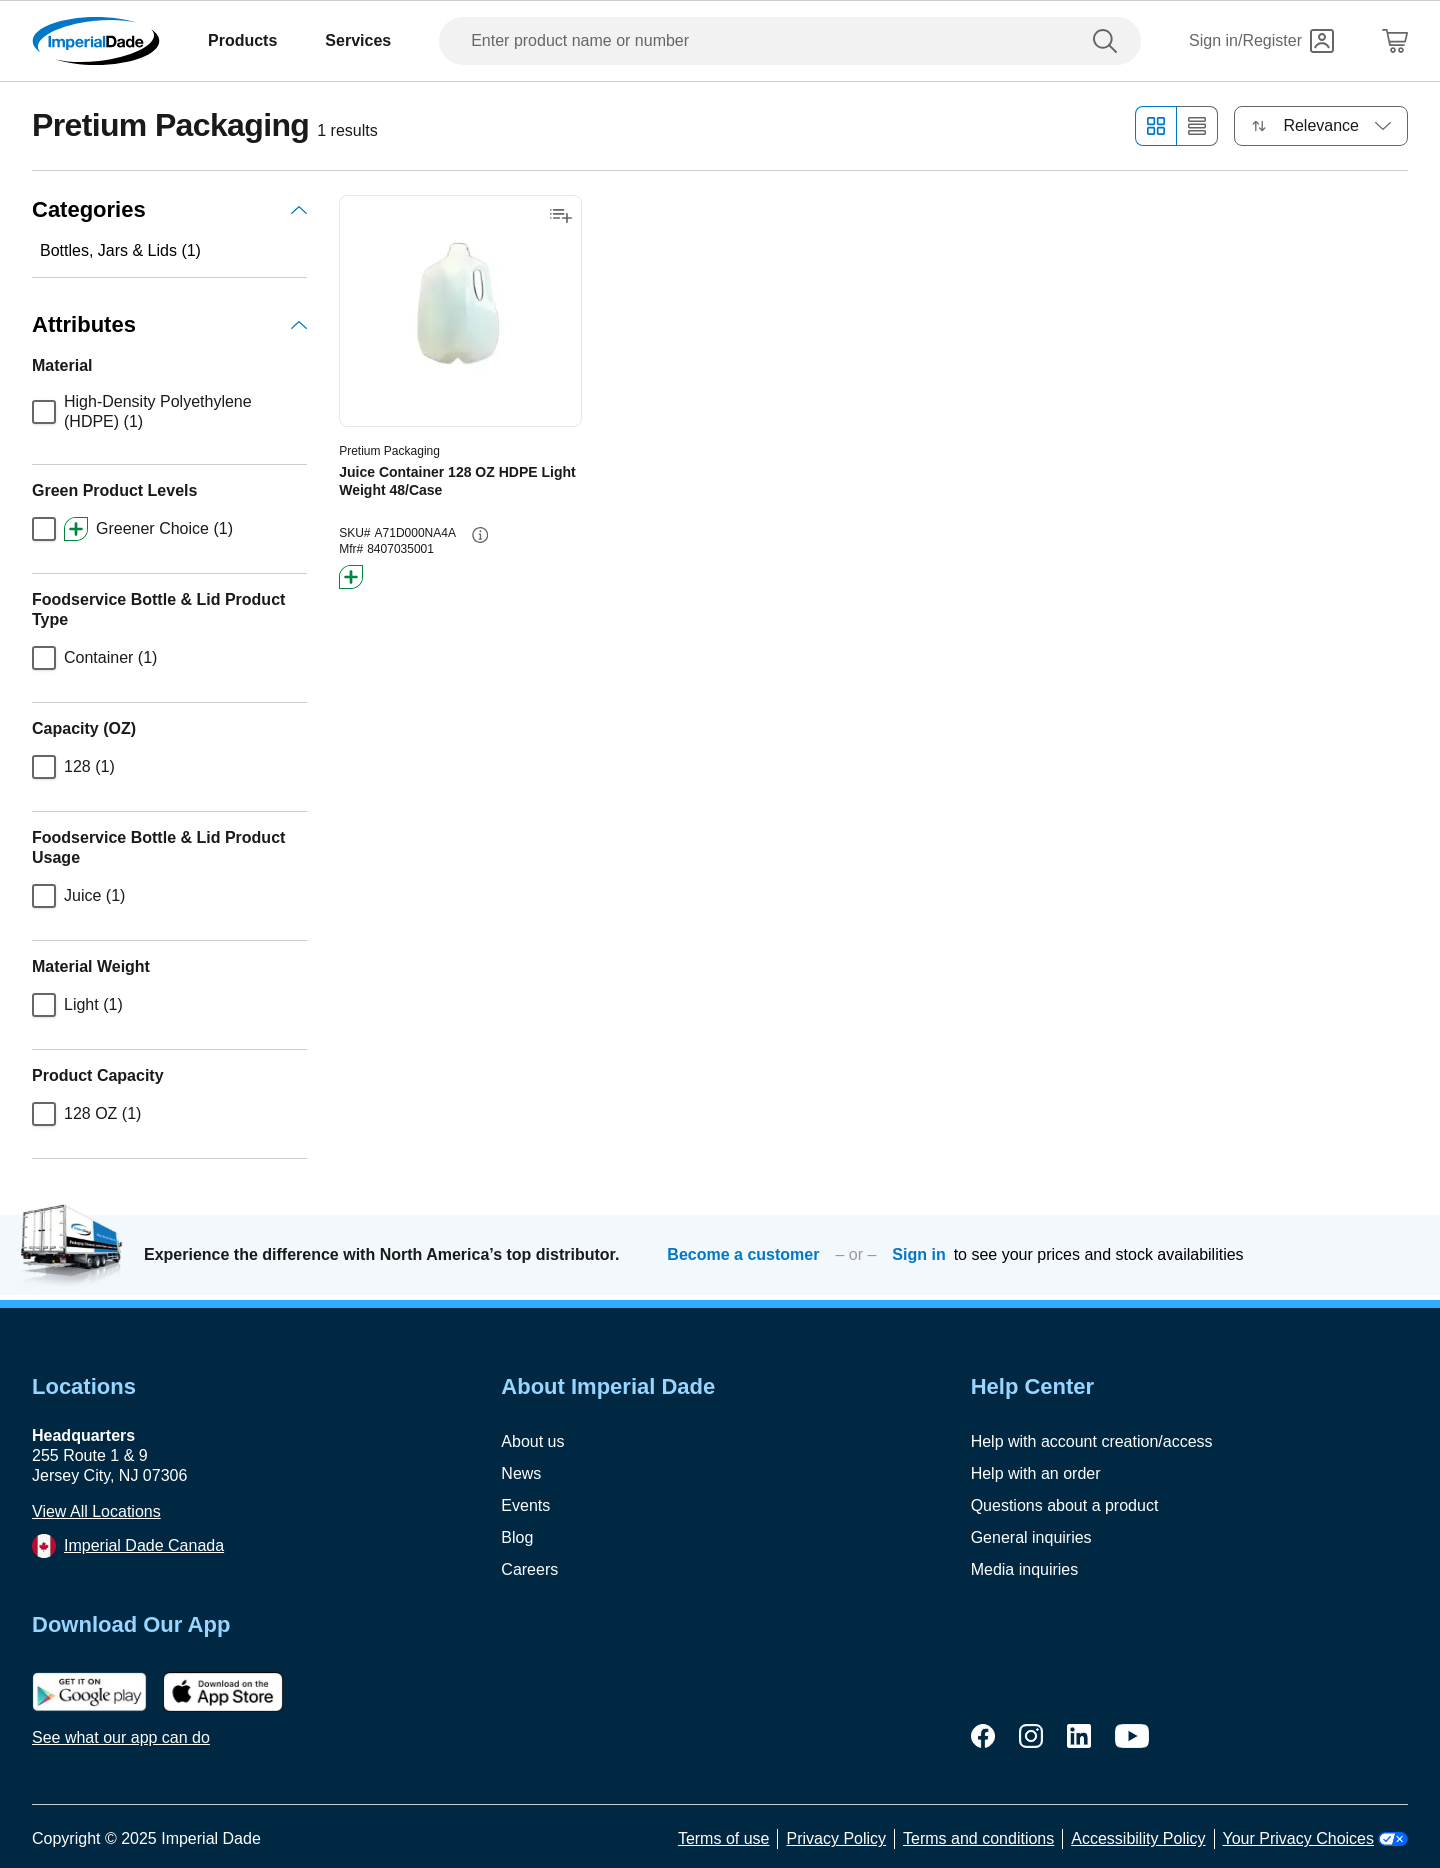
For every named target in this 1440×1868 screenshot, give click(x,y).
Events (525, 1505)
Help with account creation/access (1092, 1441)
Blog (517, 1537)
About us (532, 1441)
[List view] (1197, 126)
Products (242, 40)
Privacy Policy (836, 1838)
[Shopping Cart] (1395, 41)
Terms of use (724, 1838)
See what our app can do (121, 1737)
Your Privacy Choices (1315, 1838)
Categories (169, 209)
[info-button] (480, 535)
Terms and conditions (978, 1838)
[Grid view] (1155, 126)
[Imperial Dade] (96, 41)
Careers (529, 1569)
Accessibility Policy (1138, 1838)
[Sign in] (1261, 41)
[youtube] (1132, 1736)
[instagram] (1031, 1736)
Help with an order (1036, 1473)
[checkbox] (44, 412)
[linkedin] (1079, 1736)
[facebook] (983, 1736)
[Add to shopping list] (561, 216)
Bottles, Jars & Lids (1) (120, 250)
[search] (1109, 41)
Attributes (169, 324)
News (521, 1473)
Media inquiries (1025, 1569)
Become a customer (743, 1254)
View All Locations (96, 1511)
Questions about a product (1065, 1505)
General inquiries (1031, 1537)
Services (358, 40)
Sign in (918, 1254)
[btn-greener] (351, 577)
